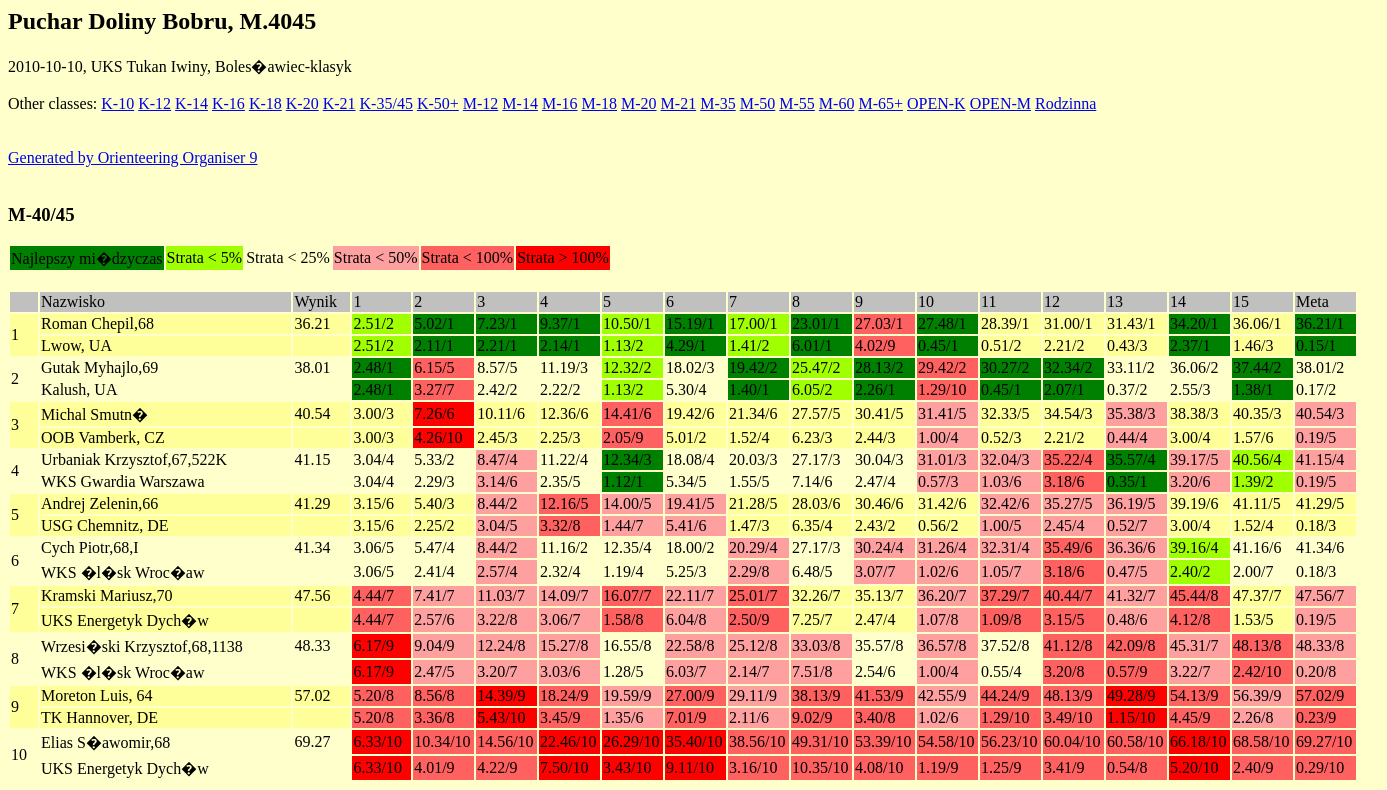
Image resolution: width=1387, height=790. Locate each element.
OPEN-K (936, 103)
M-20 (639, 103)
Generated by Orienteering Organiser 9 (132, 157)
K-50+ (438, 103)
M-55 (797, 103)
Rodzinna (1065, 103)
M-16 (560, 103)
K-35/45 (386, 103)
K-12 (154, 103)
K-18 (265, 103)
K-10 (117, 103)
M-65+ (880, 103)
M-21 (679, 103)
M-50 (758, 103)
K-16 (228, 103)
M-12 (481, 103)
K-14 (191, 103)
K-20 (302, 103)
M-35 (718, 103)
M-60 (837, 103)
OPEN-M (1000, 103)
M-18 (599, 103)
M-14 (520, 103)
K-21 (339, 103)
